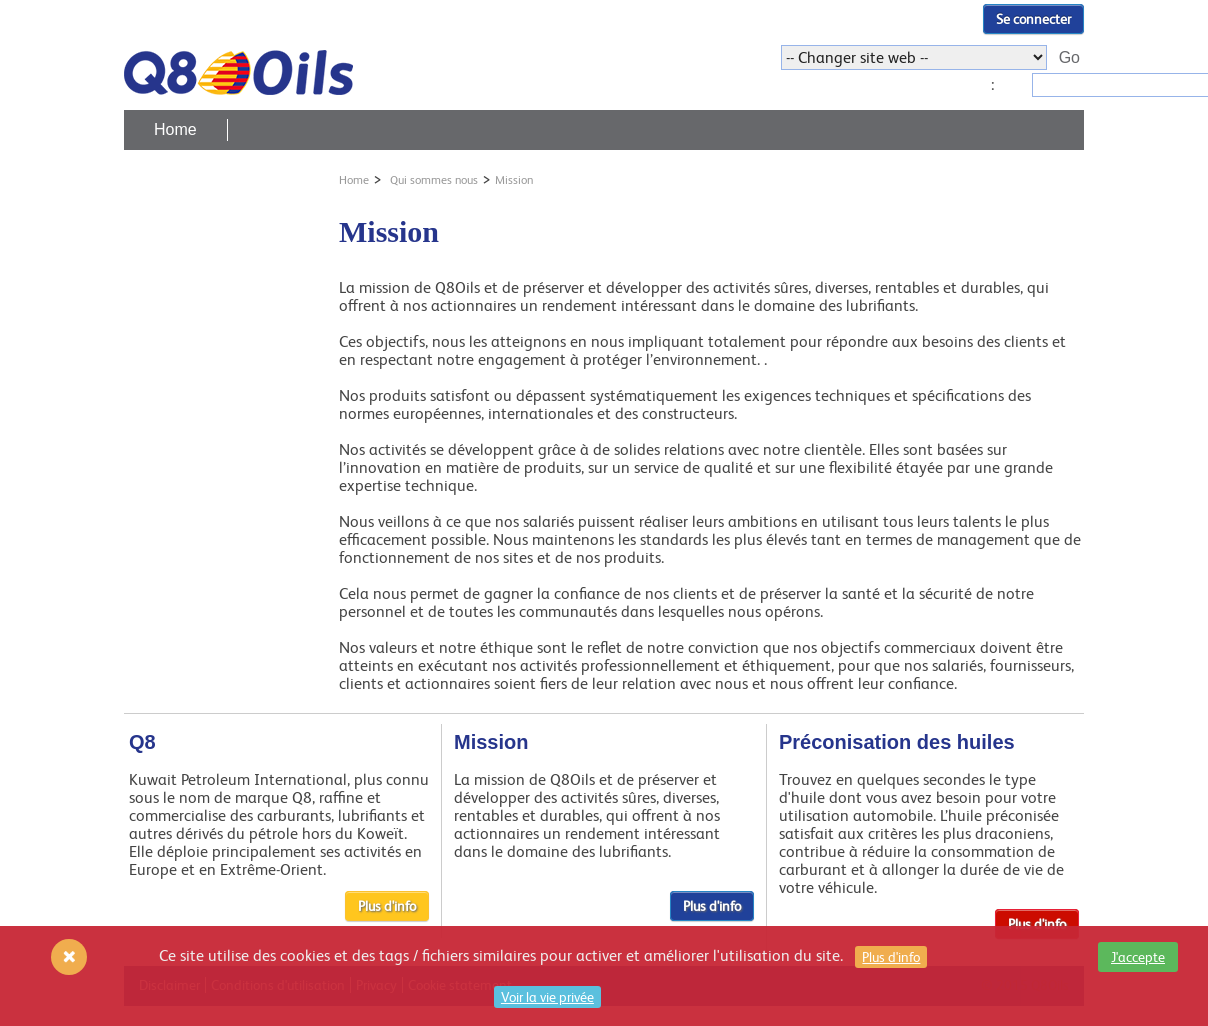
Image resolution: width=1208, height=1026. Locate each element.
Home (175, 129)
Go (1069, 57)
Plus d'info (387, 906)
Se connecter (1033, 19)
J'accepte (1138, 957)
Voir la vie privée (547, 997)
